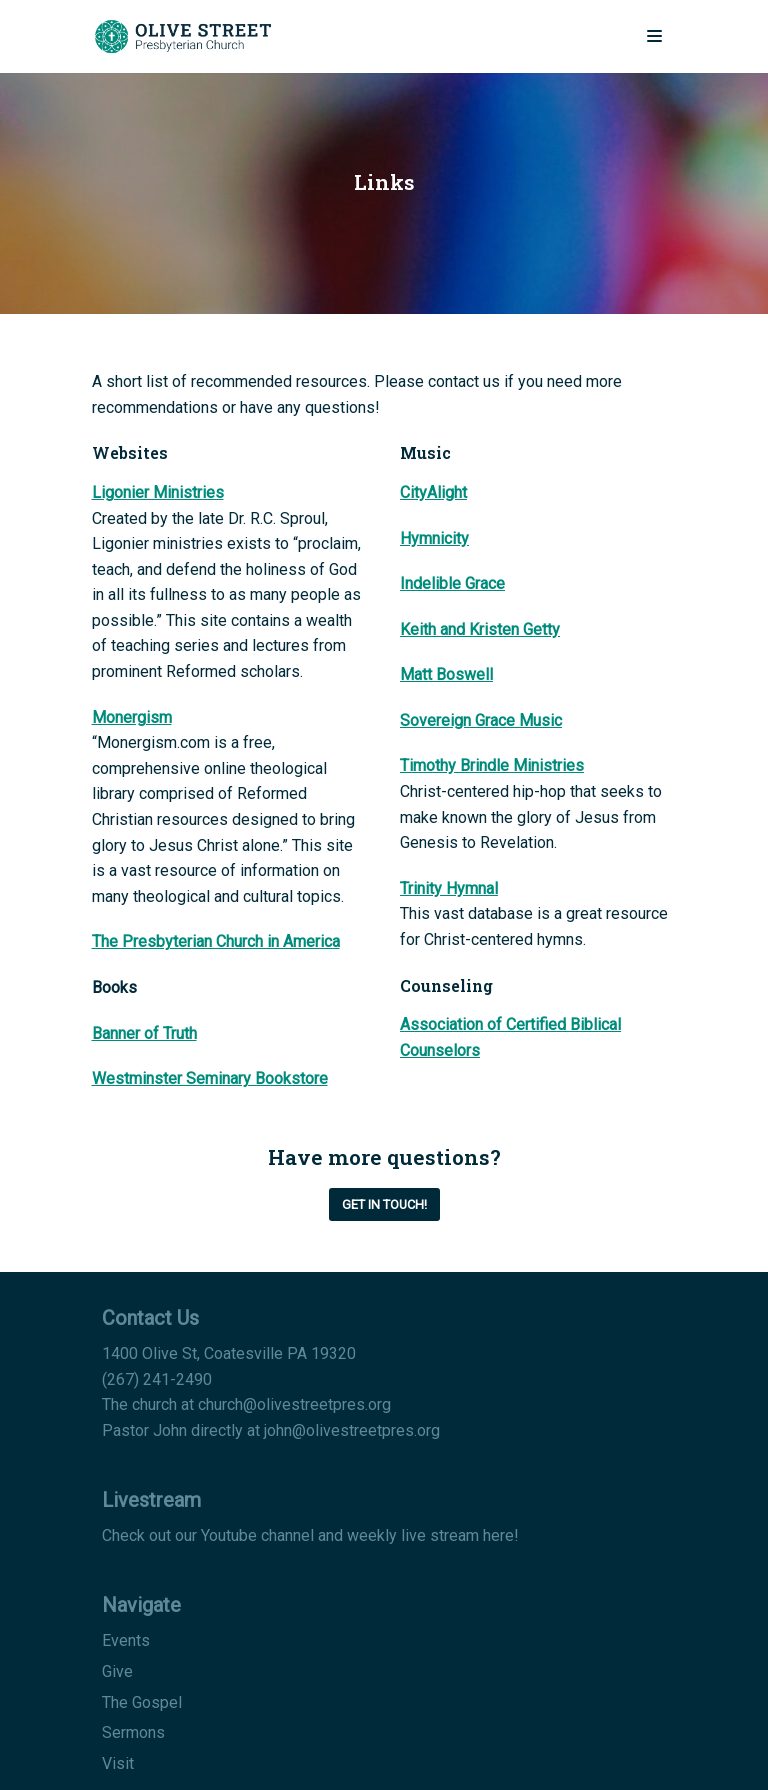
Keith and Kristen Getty (480, 629)
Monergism (132, 717)
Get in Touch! (384, 1204)
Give (117, 1671)
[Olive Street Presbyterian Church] (182, 36)
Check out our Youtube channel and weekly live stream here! (310, 1535)
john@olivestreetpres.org (352, 1430)
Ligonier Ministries (158, 492)
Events (126, 1640)
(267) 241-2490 (157, 1379)
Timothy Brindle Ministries (492, 765)
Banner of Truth (144, 1033)
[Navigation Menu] (654, 36)
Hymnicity (434, 538)
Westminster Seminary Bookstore (210, 1078)
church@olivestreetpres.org (294, 1404)
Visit (118, 1763)
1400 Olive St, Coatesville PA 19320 (229, 1353)
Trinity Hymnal (449, 888)
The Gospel (142, 1702)
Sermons (133, 1732)
